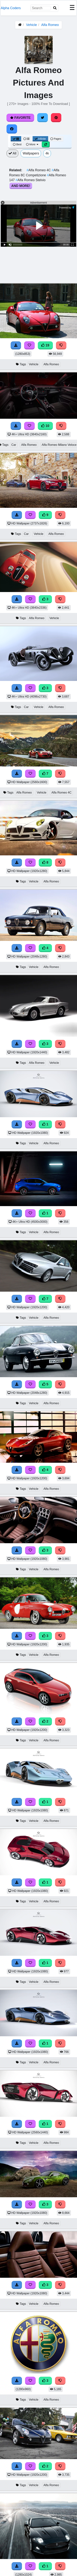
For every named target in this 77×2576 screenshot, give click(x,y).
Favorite (20, 118)
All (12, 153)
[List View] (26, 138)
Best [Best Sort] (17, 144)
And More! (20, 186)
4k (47, 153)
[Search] (55, 8)
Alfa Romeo (50, 25)
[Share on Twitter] (42, 117)
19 (45, 345)
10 (45, 426)
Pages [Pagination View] (55, 138)
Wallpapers (31, 153)
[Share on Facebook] (12, 128)
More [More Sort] (32, 144)
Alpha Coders (11, 8)
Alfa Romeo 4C (39, 170)
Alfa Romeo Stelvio (30, 180)
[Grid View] (16, 138)
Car (13, 444)
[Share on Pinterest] (56, 117)
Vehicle (31, 25)
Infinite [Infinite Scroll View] (40, 138)
